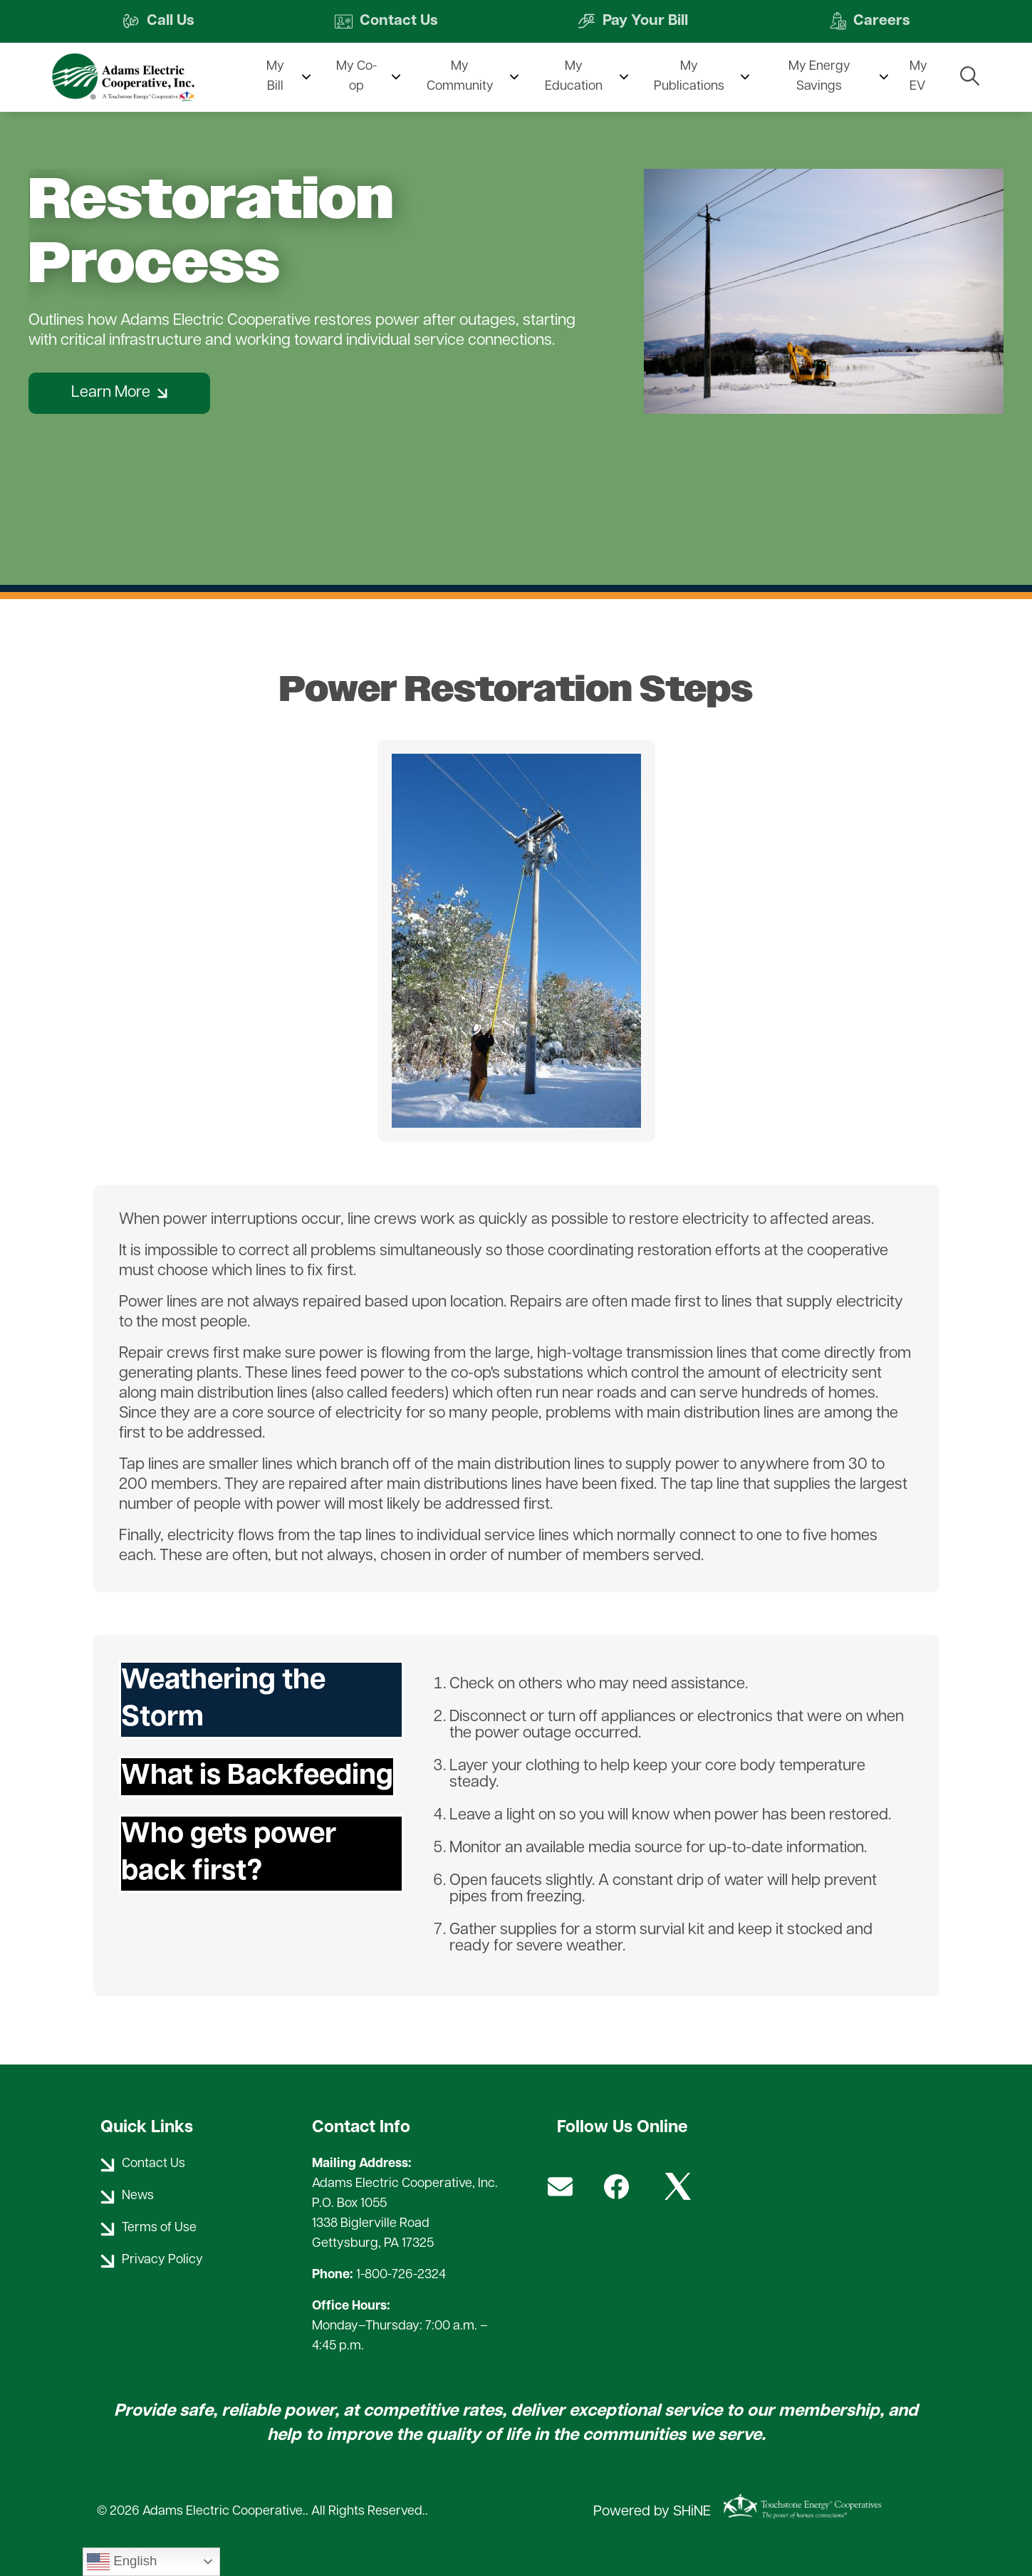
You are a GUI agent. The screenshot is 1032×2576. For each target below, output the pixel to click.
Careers (871, 22)
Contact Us (385, 22)
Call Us (157, 22)
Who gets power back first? (228, 1854)
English (122, 2561)
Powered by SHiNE (652, 2512)
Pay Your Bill (634, 22)
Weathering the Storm (223, 1700)
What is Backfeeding (257, 1777)
